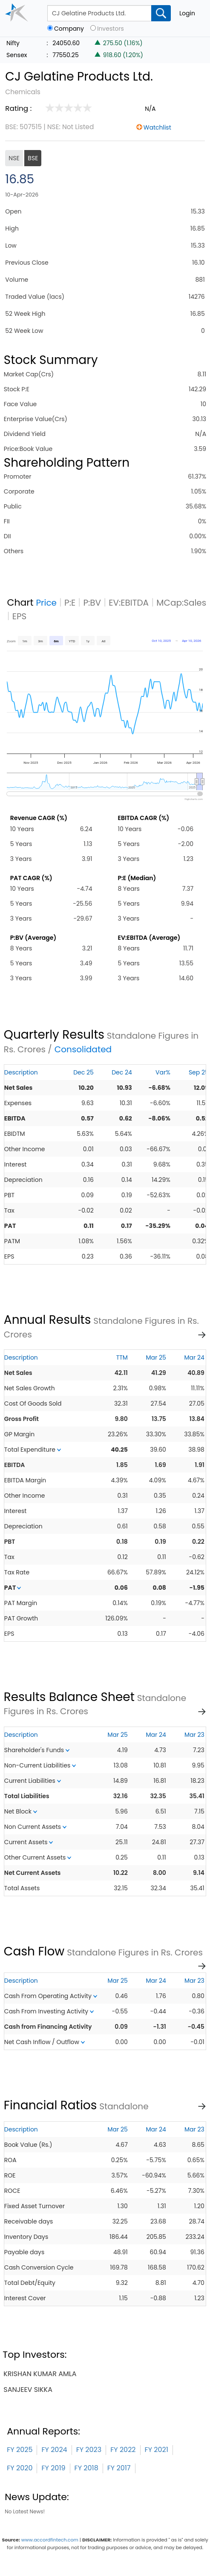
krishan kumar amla (39, 2374)
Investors (110, 29)
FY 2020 (19, 2468)
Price (46, 603)
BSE (33, 158)
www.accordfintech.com (49, 2539)
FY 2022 (122, 2450)
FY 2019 (53, 2468)
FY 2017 (119, 2468)
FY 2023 (89, 2450)
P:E (69, 603)
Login (187, 13)
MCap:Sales (181, 603)
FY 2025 (19, 2450)
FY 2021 (156, 2450)
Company (69, 29)
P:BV (92, 603)
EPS (19, 616)
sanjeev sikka (27, 2389)
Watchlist (157, 127)
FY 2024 (54, 2450)
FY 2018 (86, 2468)
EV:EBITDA (129, 603)
